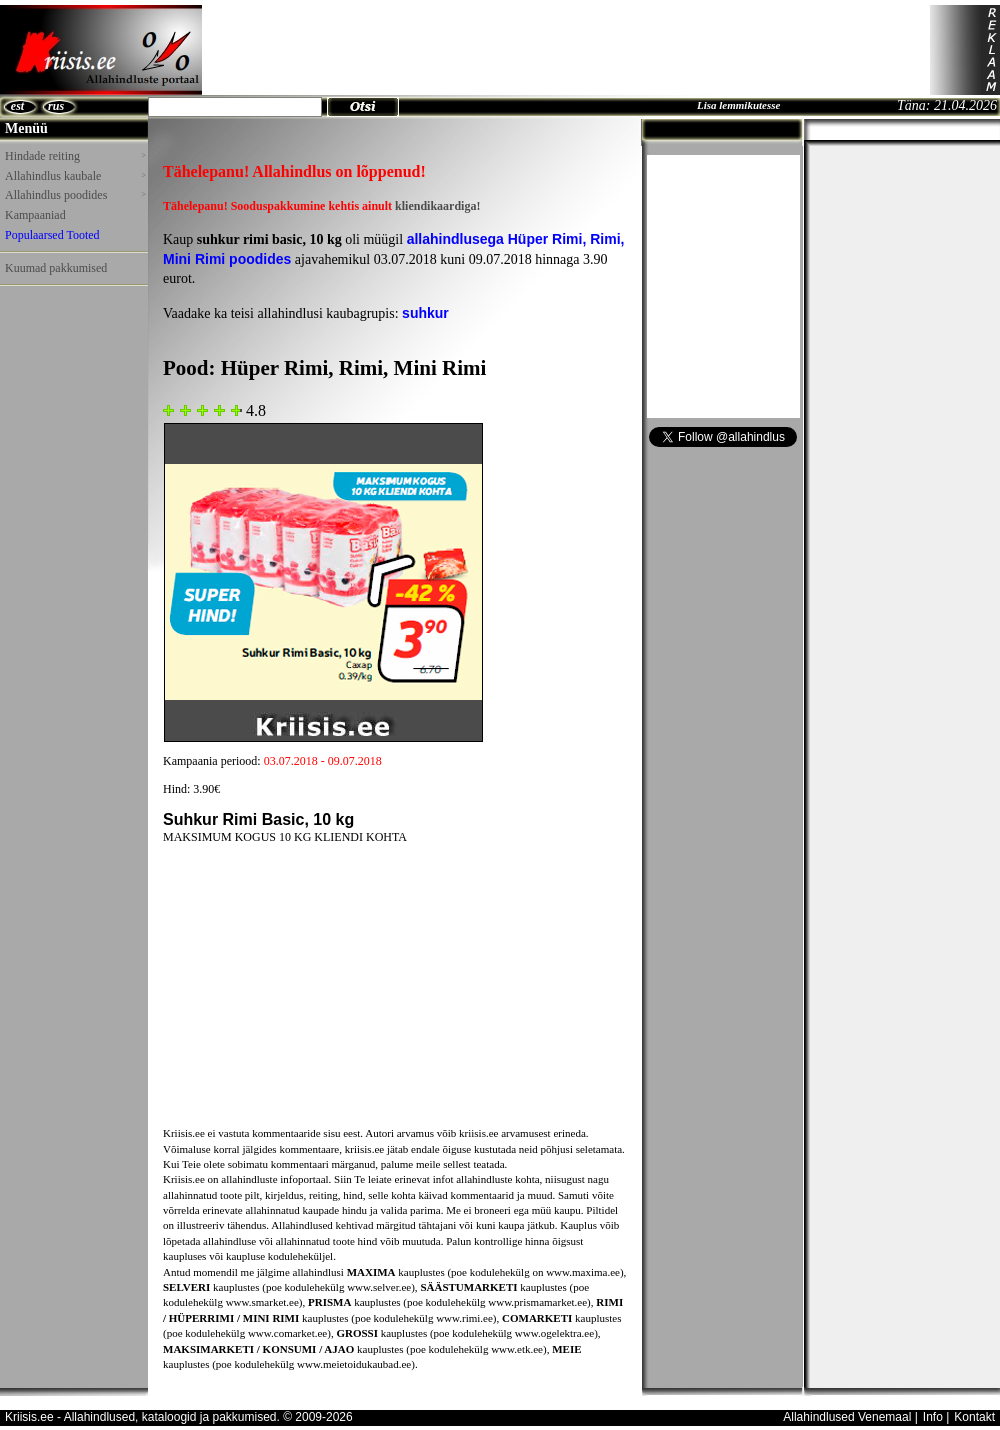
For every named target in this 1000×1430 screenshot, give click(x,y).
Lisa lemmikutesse (738, 105)
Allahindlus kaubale (75, 176)
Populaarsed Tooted (52, 235)
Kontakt (974, 1417)
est (17, 106)
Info (933, 1417)
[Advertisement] (60, 339)
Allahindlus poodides (75, 195)
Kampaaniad (35, 215)
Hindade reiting (75, 156)
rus (56, 106)
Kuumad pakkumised (56, 268)
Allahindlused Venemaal (847, 1417)
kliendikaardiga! (437, 206)
